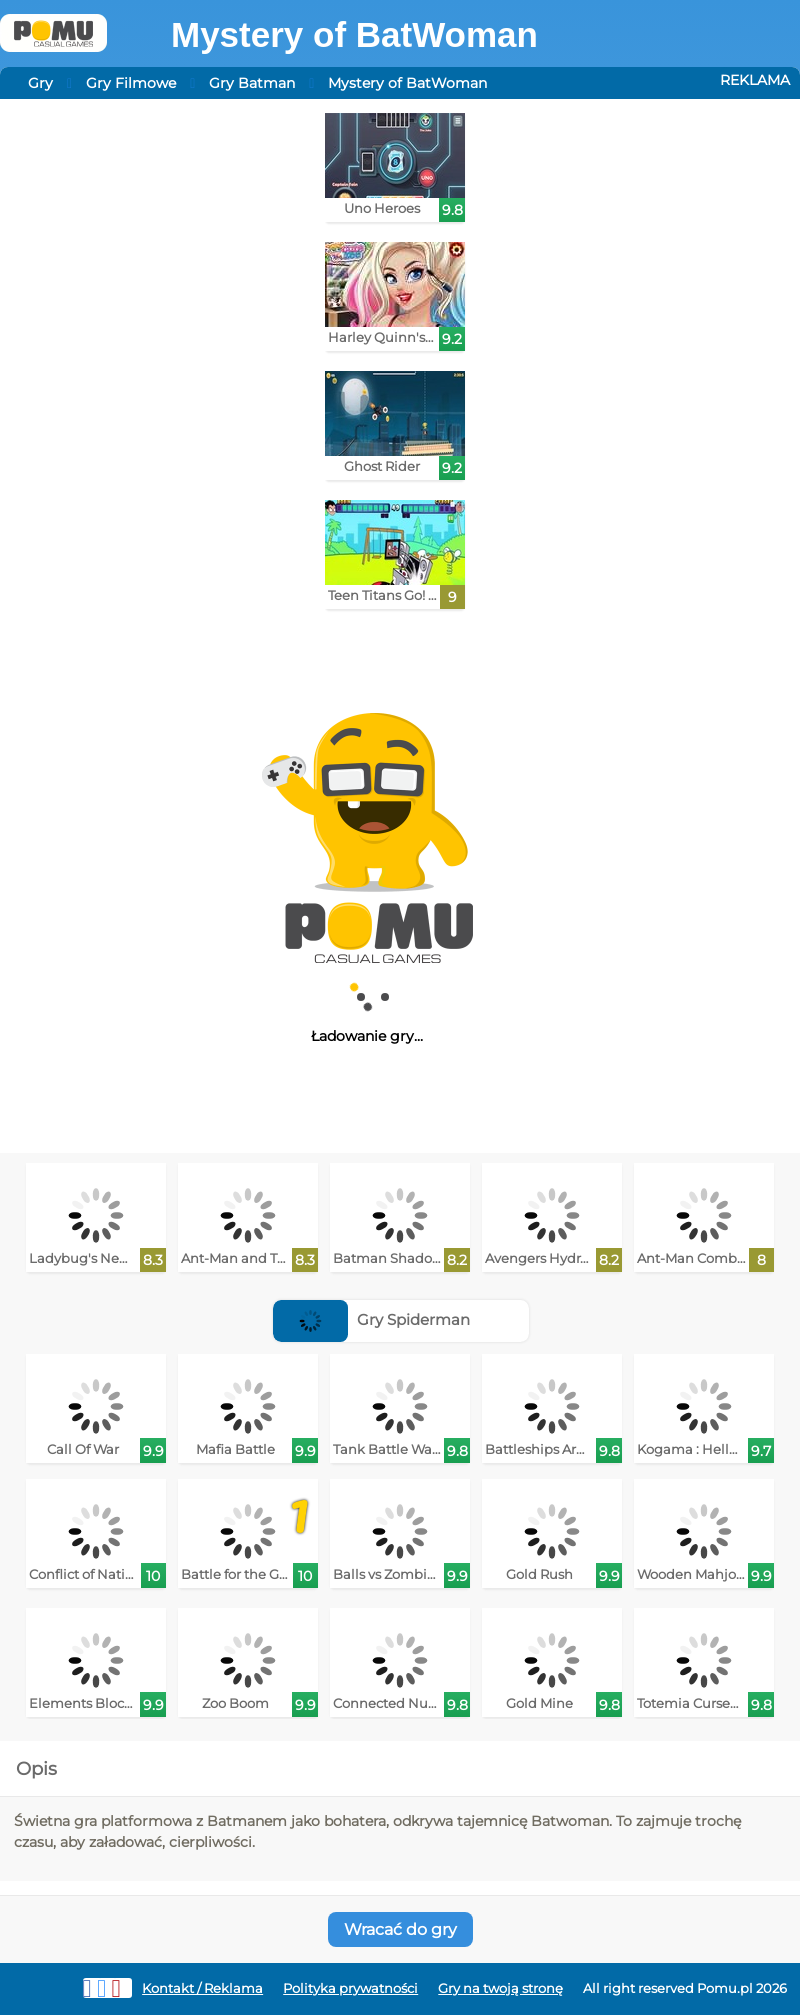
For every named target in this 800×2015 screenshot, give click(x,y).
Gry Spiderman (371, 1319)
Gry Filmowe (131, 83)
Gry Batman (252, 83)
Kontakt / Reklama (202, 1988)
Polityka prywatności (350, 1988)
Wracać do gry (400, 1929)
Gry (40, 83)
